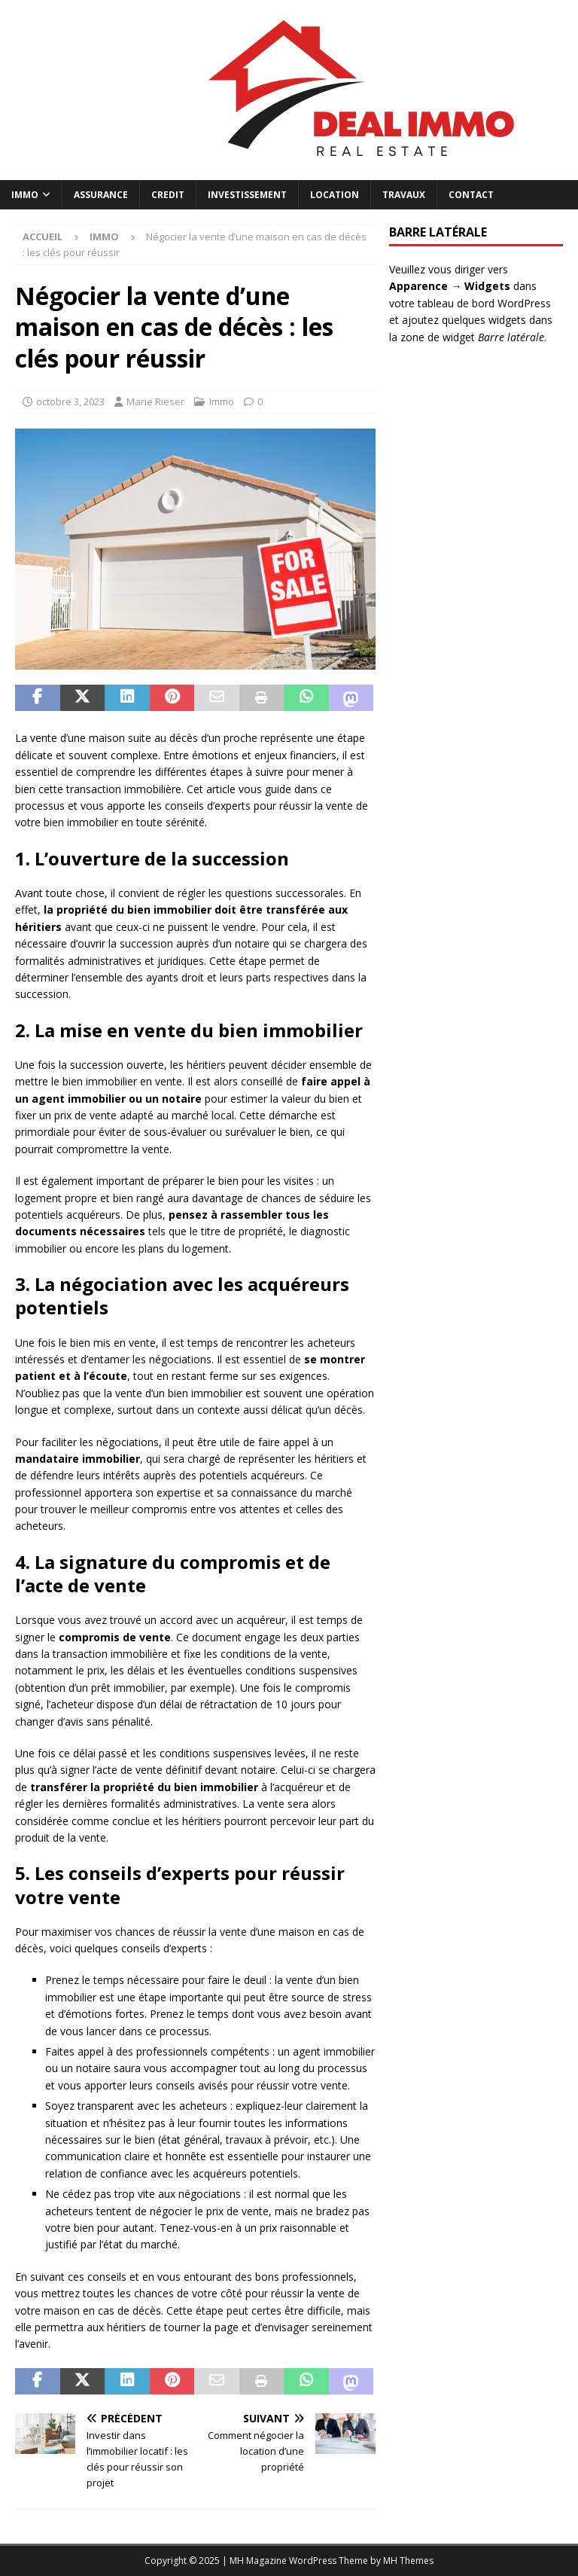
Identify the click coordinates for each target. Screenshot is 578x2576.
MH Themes (408, 2560)
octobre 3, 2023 (70, 401)
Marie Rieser (155, 401)
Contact (471, 194)
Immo (24, 194)
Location (334, 194)
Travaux (403, 194)
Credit (167, 194)
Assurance (101, 194)
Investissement (247, 194)
